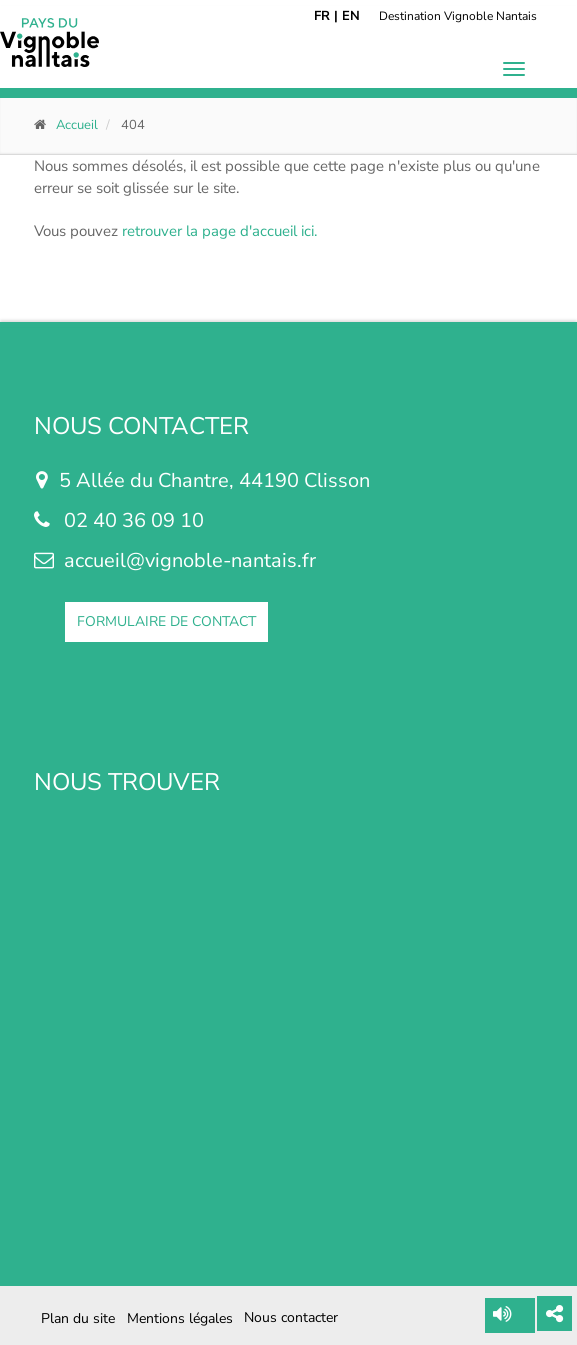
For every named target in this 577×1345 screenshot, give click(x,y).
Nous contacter (291, 1318)
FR (322, 16)
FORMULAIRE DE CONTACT (166, 621)
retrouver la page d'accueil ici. (219, 231)
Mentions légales (180, 1318)
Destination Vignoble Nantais (458, 16)
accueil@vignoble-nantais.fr (190, 560)
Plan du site (78, 1318)
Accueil (77, 125)
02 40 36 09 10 (134, 520)
